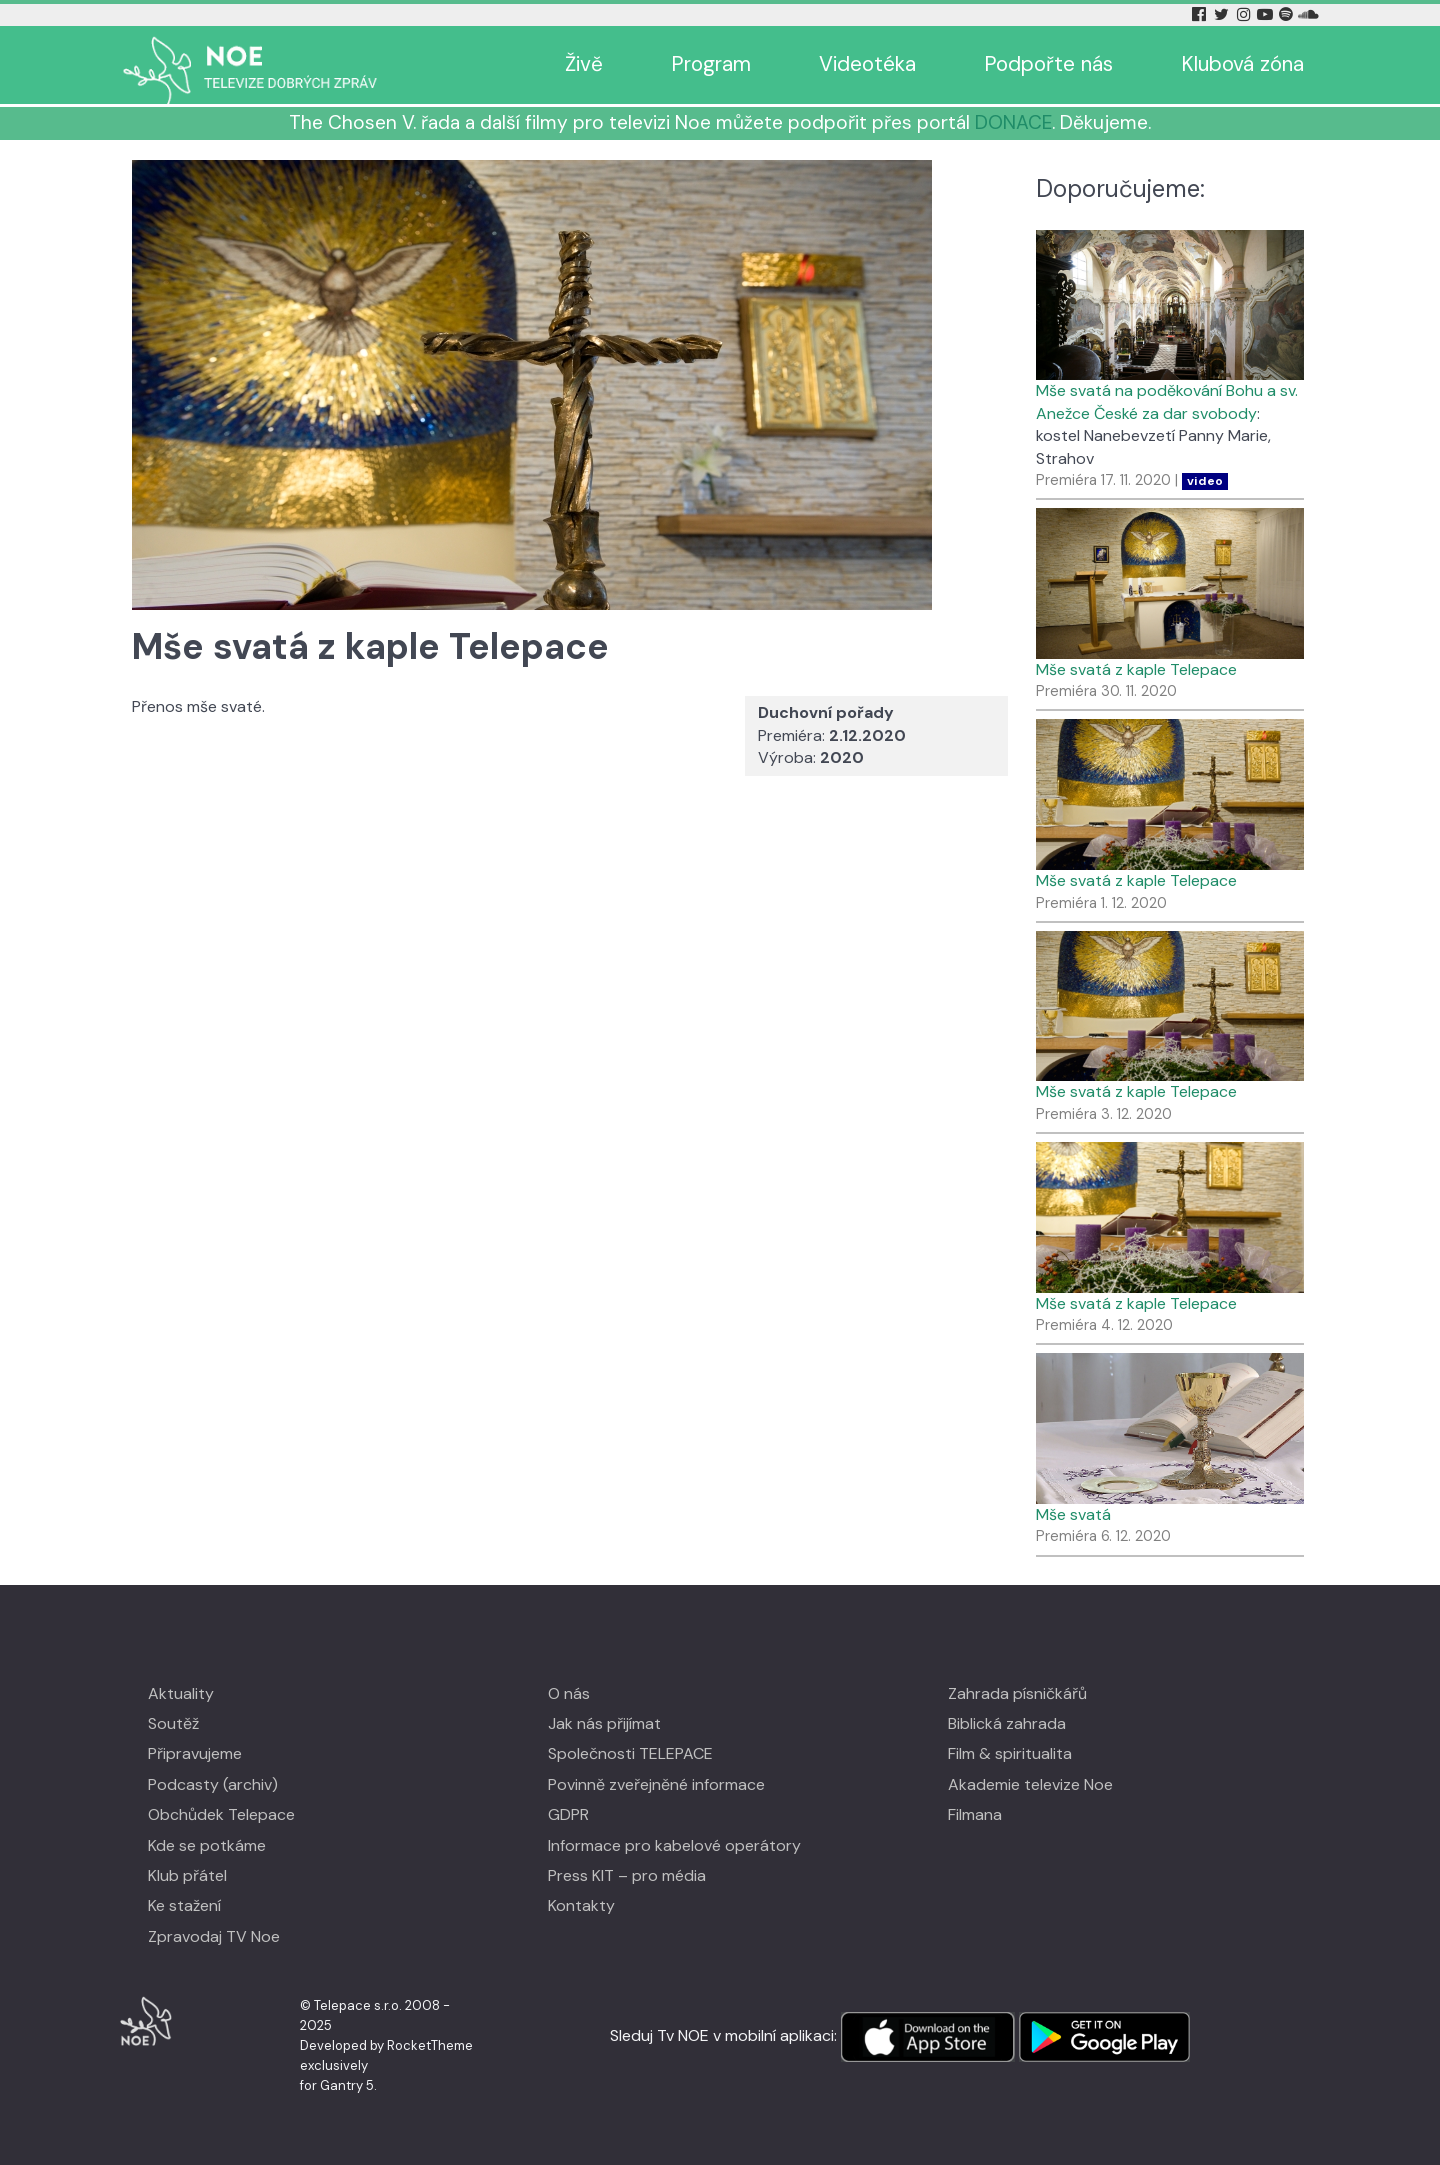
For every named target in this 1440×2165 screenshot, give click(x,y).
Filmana (975, 1814)
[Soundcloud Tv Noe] (1308, 14)
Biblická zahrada (1007, 1723)
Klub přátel (187, 1875)
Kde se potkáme (207, 1845)
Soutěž (173, 1723)
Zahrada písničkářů (1017, 1693)
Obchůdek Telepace (221, 1814)
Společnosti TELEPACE (630, 1753)
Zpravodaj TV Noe (214, 1936)
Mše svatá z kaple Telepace (1136, 669)
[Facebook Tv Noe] (1201, 14)
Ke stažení (184, 1905)
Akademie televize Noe (1030, 1784)
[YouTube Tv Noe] (1267, 14)
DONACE (1013, 122)
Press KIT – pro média (627, 1875)
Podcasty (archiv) (213, 1784)
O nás (569, 1693)
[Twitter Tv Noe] (1223, 14)
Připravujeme (195, 1753)
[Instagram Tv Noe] (1247, 14)
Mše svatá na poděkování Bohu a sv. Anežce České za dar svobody (1167, 401)
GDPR (568, 1814)
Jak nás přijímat (604, 1723)
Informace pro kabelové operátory (674, 1845)
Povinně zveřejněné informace (656, 1784)
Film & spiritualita (1010, 1753)
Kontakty (581, 1905)
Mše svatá (1073, 1514)
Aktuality (181, 1693)
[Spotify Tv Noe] (1288, 14)
